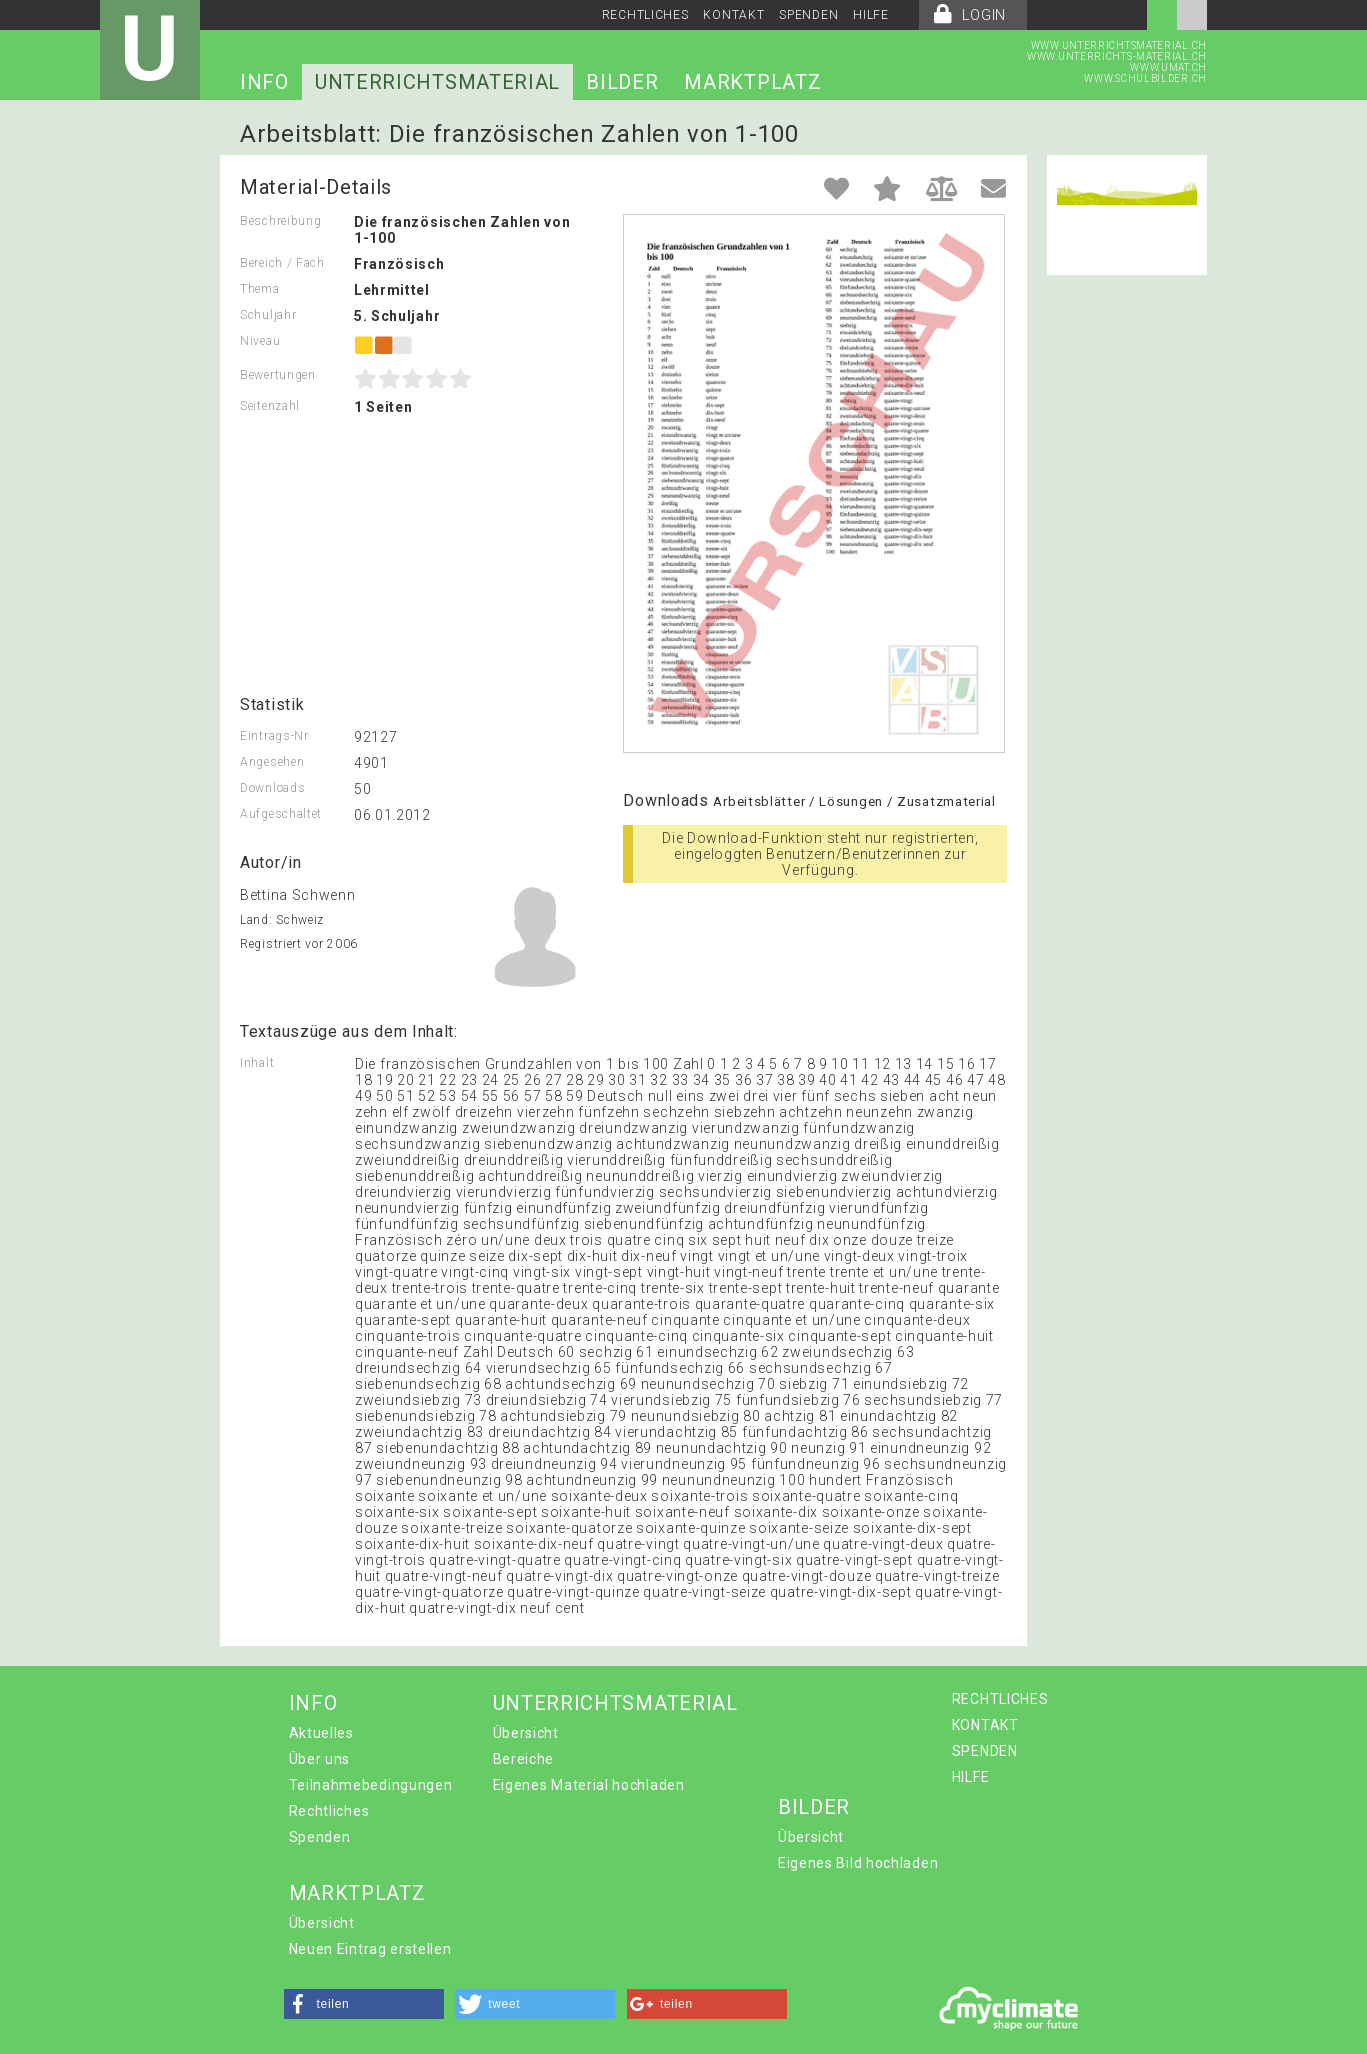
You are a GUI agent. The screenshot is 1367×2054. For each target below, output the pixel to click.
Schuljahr (268, 315)
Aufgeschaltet (281, 814)
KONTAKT (733, 15)
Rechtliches (329, 1811)
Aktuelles (321, 1733)
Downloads (272, 788)
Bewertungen (278, 375)
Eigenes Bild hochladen (858, 1863)
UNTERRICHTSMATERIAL (437, 82)
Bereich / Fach (282, 263)
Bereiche (524, 1759)
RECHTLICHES (645, 15)
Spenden (320, 1837)
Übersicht (526, 1733)
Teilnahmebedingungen (371, 1785)
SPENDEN (808, 15)
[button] (364, 2004)
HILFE (871, 15)
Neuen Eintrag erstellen (370, 1949)
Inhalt (257, 1063)
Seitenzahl (270, 406)
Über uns (320, 1759)
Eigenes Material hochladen (589, 1785)
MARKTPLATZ (752, 82)
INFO (264, 82)
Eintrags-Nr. (275, 736)
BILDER (622, 82)
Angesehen (272, 762)
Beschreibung (280, 221)
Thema (260, 289)
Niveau (260, 341)
